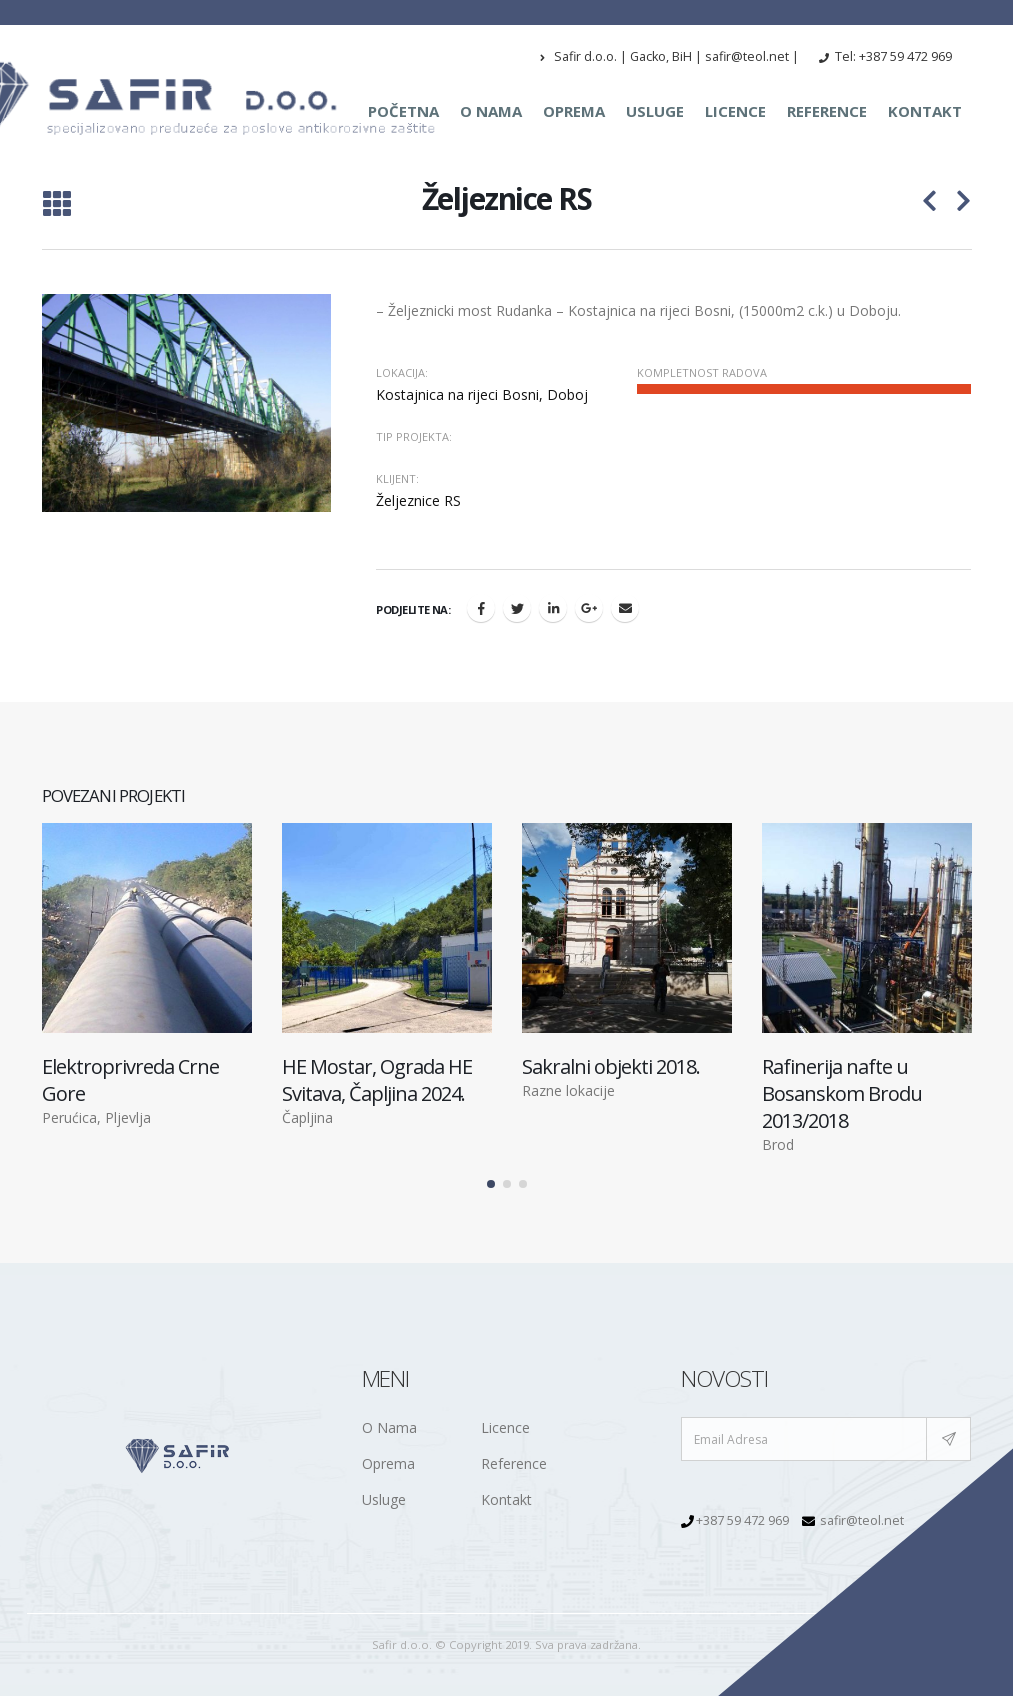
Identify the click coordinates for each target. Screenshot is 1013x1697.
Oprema (574, 111)
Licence (735, 111)
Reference (827, 111)
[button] (491, 1185)
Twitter (517, 608)
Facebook (481, 608)
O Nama (389, 1428)
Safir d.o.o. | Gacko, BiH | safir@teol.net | (669, 56)
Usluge (655, 111)
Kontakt (925, 111)
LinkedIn (553, 608)
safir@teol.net (862, 1521)
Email (625, 608)
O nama (491, 111)
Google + (589, 608)
